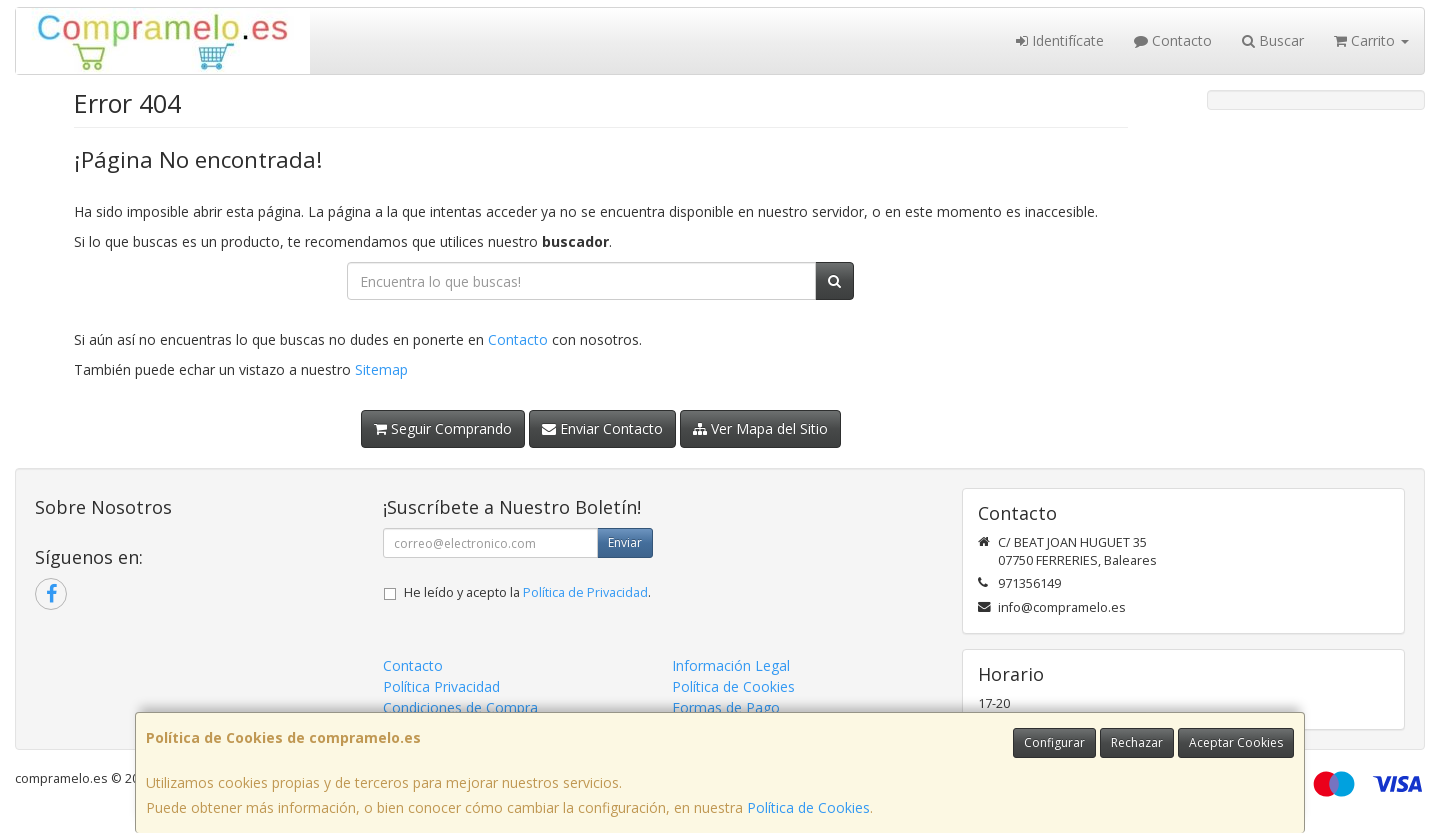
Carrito (1371, 40)
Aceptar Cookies (1236, 742)
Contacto (1173, 40)
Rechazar (1137, 742)
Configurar (1054, 742)
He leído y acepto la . (527, 592)
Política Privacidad (441, 686)
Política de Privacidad (585, 592)
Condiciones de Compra (460, 707)
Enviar (625, 542)
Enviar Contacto (602, 428)
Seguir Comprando (443, 428)
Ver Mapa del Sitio (760, 428)
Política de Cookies (808, 807)
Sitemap (381, 369)
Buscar (1273, 40)
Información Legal (731, 665)
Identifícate (1060, 40)
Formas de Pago (726, 707)
